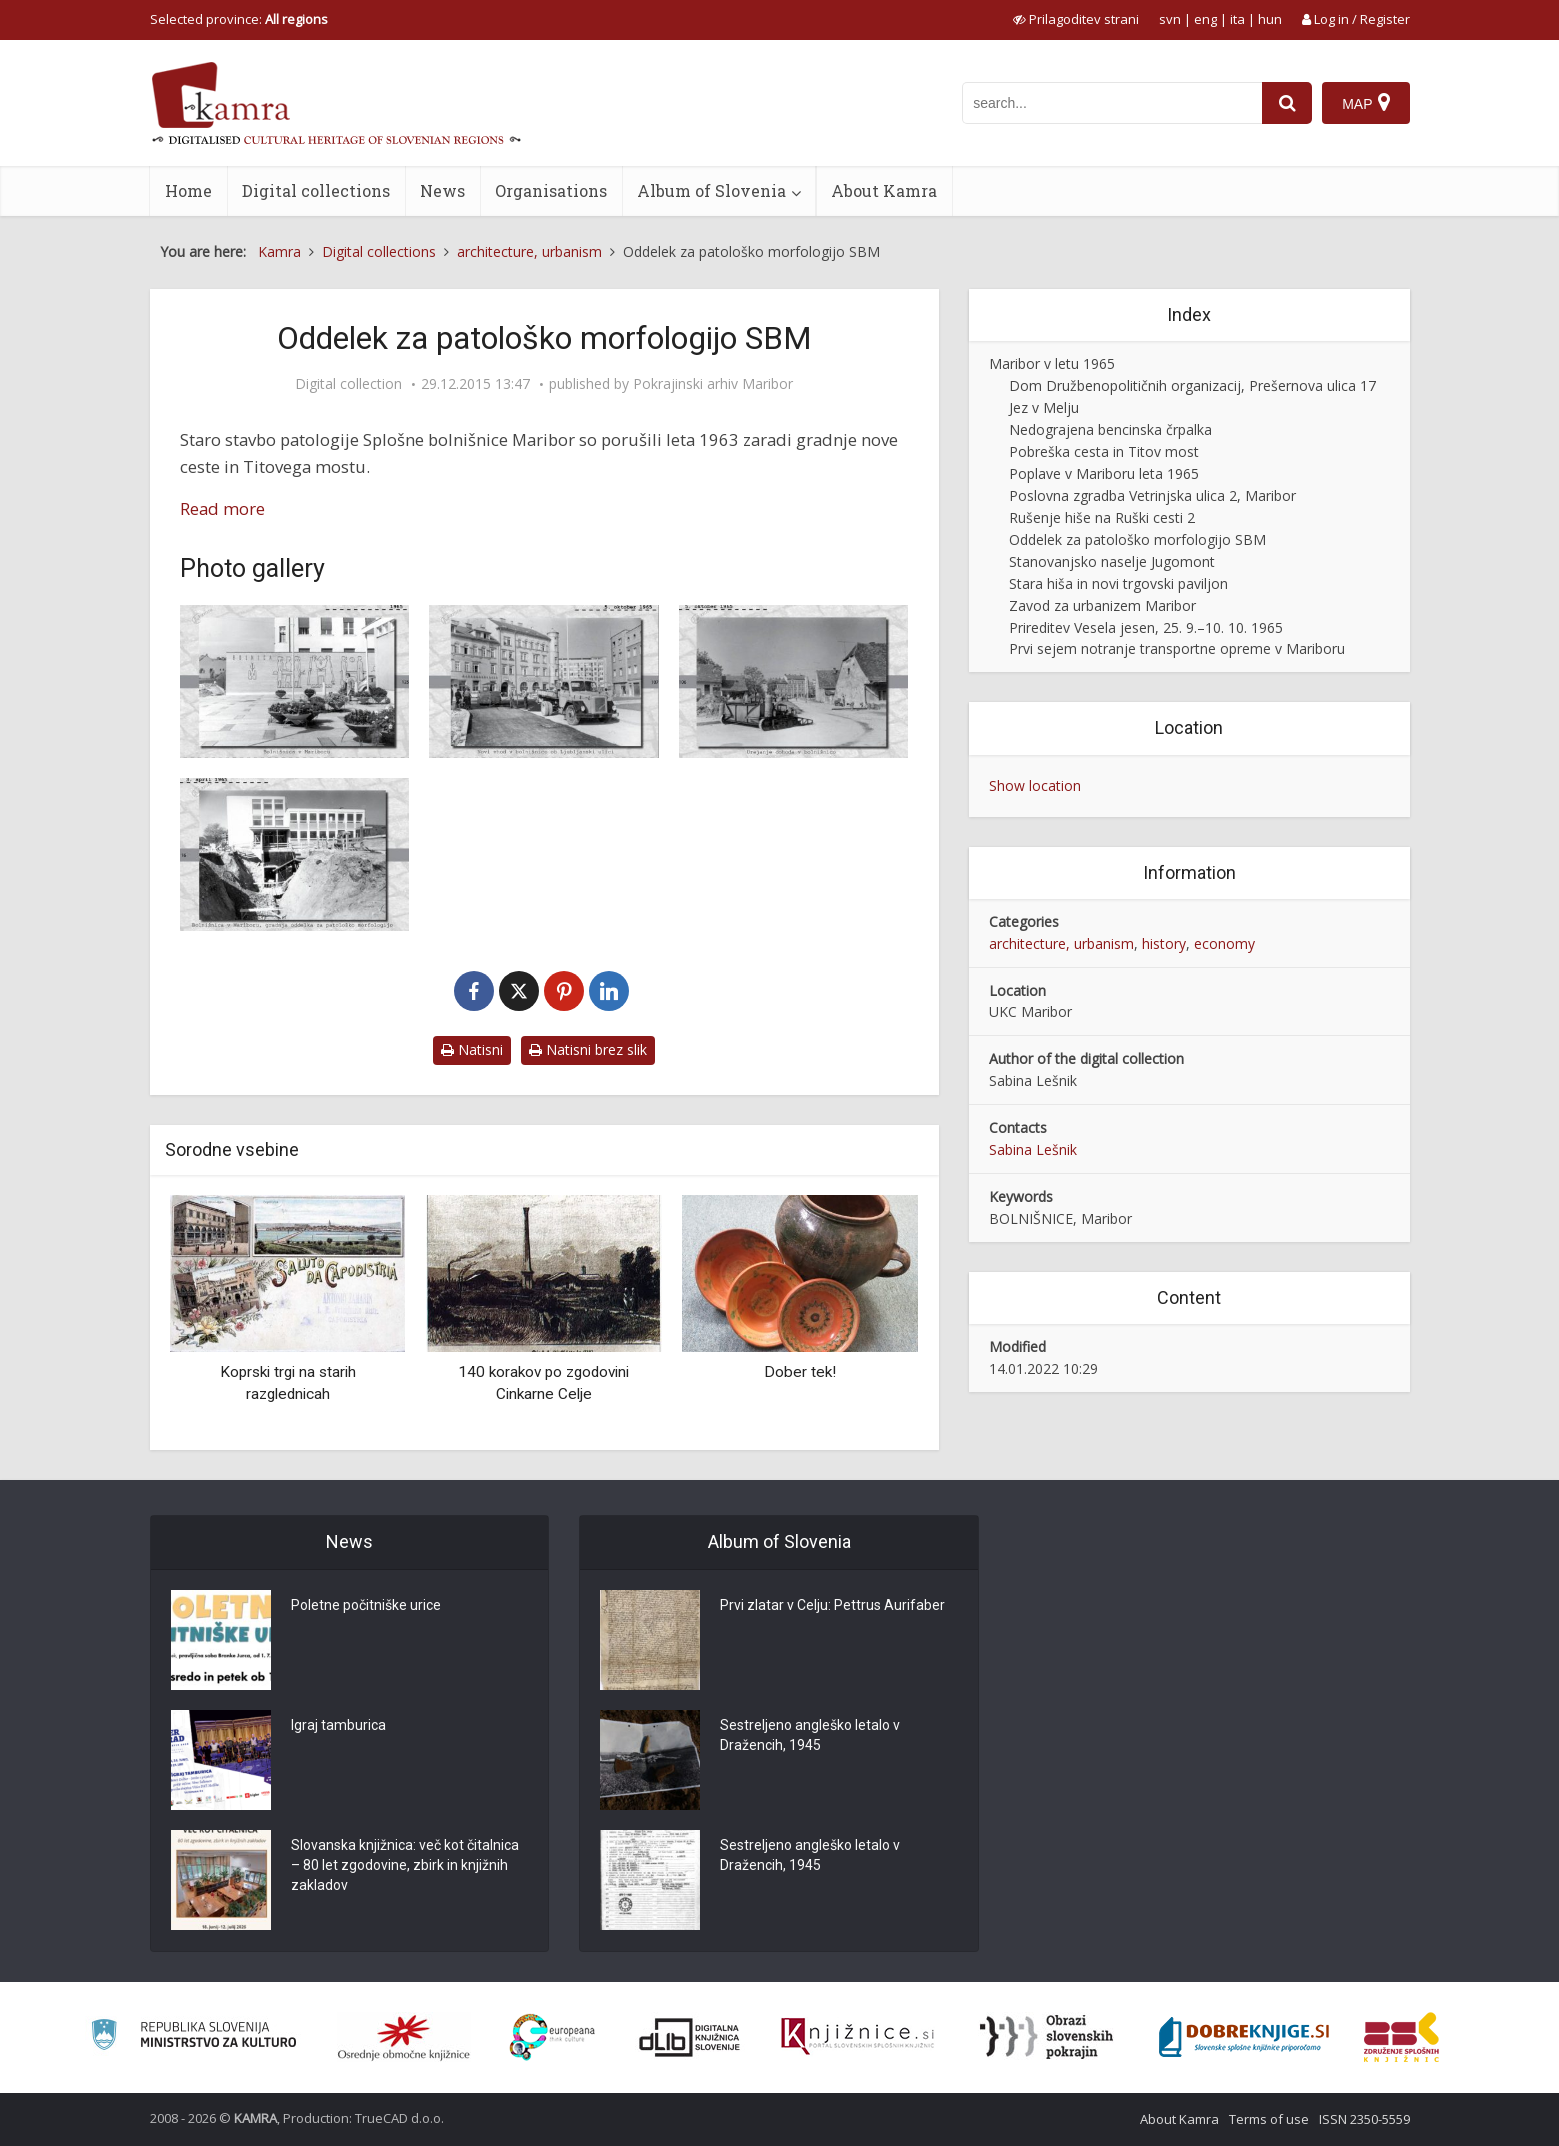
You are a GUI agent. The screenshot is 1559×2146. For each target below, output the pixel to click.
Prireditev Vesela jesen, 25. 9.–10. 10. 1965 (1146, 627)
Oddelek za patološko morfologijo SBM (1137, 539)
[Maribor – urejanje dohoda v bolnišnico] (794, 681)
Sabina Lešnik (1033, 1149)
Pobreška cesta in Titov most (1104, 451)
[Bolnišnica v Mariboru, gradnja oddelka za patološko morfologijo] (295, 854)
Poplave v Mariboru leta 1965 (1104, 473)
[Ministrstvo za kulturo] (193, 2037)
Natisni (472, 1049)
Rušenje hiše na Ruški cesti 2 (1102, 517)
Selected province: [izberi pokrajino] (239, 19)
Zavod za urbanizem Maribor (1102, 605)
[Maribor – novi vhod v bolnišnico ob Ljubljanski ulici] (544, 681)
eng (1205, 19)
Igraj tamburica (338, 1725)
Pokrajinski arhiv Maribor (713, 384)
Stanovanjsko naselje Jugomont (1112, 561)
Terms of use (1269, 2119)
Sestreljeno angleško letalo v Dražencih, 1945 (810, 1735)
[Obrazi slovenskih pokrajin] (1046, 2037)
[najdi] (1287, 103)
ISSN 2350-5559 (1364, 2119)
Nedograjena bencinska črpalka (1110, 429)
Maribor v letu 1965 (1052, 363)
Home (188, 190)
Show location (1035, 785)
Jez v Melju (1044, 407)
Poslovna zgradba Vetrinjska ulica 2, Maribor (1152, 495)
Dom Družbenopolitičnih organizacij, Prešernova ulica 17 (1192, 385)
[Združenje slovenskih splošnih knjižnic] (857, 2037)
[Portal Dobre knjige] (1244, 2037)
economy (1224, 943)
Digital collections (316, 190)
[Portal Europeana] (552, 2037)
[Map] (1365, 103)
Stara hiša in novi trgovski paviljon (1118, 583)
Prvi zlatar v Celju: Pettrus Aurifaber (832, 1605)
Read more (222, 508)
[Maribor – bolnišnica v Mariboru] (295, 681)
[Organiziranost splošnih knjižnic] (404, 2037)
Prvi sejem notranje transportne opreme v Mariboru (1177, 648)
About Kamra (884, 190)
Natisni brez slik (588, 1049)
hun (1270, 19)
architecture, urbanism (1061, 943)
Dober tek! (800, 1372)
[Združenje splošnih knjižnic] (1401, 2037)
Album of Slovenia (711, 190)
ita (1237, 19)
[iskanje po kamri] (1112, 103)
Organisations (551, 190)
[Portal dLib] (690, 2037)
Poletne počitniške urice (366, 1605)
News (442, 190)
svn (1170, 19)
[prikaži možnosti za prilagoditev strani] (1076, 19)
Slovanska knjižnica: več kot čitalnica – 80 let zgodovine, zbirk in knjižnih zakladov (405, 1865)
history (1164, 943)
